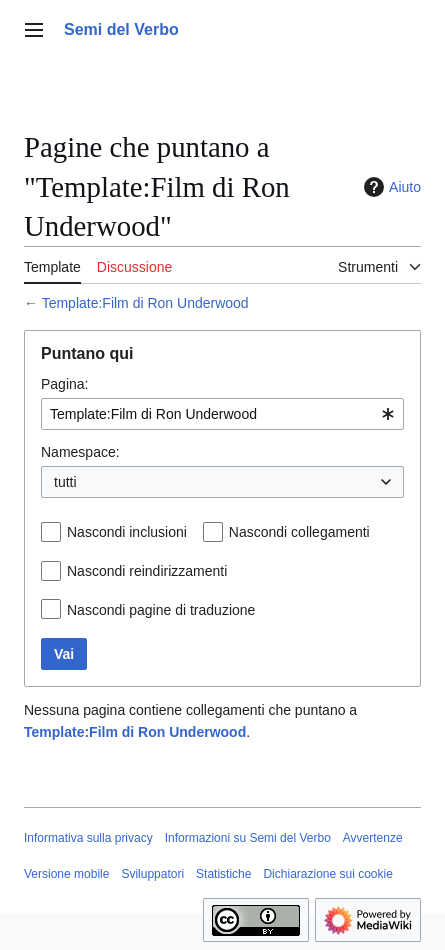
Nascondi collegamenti (299, 532)
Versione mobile (66, 874)
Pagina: (64, 384)
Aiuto (390, 187)
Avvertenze (373, 838)
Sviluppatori (152, 874)
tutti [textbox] (65, 482)
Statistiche (223, 874)
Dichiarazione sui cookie (327, 874)
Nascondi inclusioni (127, 532)
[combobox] (222, 414)
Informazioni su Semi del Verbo (248, 838)
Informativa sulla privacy (88, 838)
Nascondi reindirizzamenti (147, 571)
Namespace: (80, 452)
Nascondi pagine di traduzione (161, 610)
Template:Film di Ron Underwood (145, 303)
